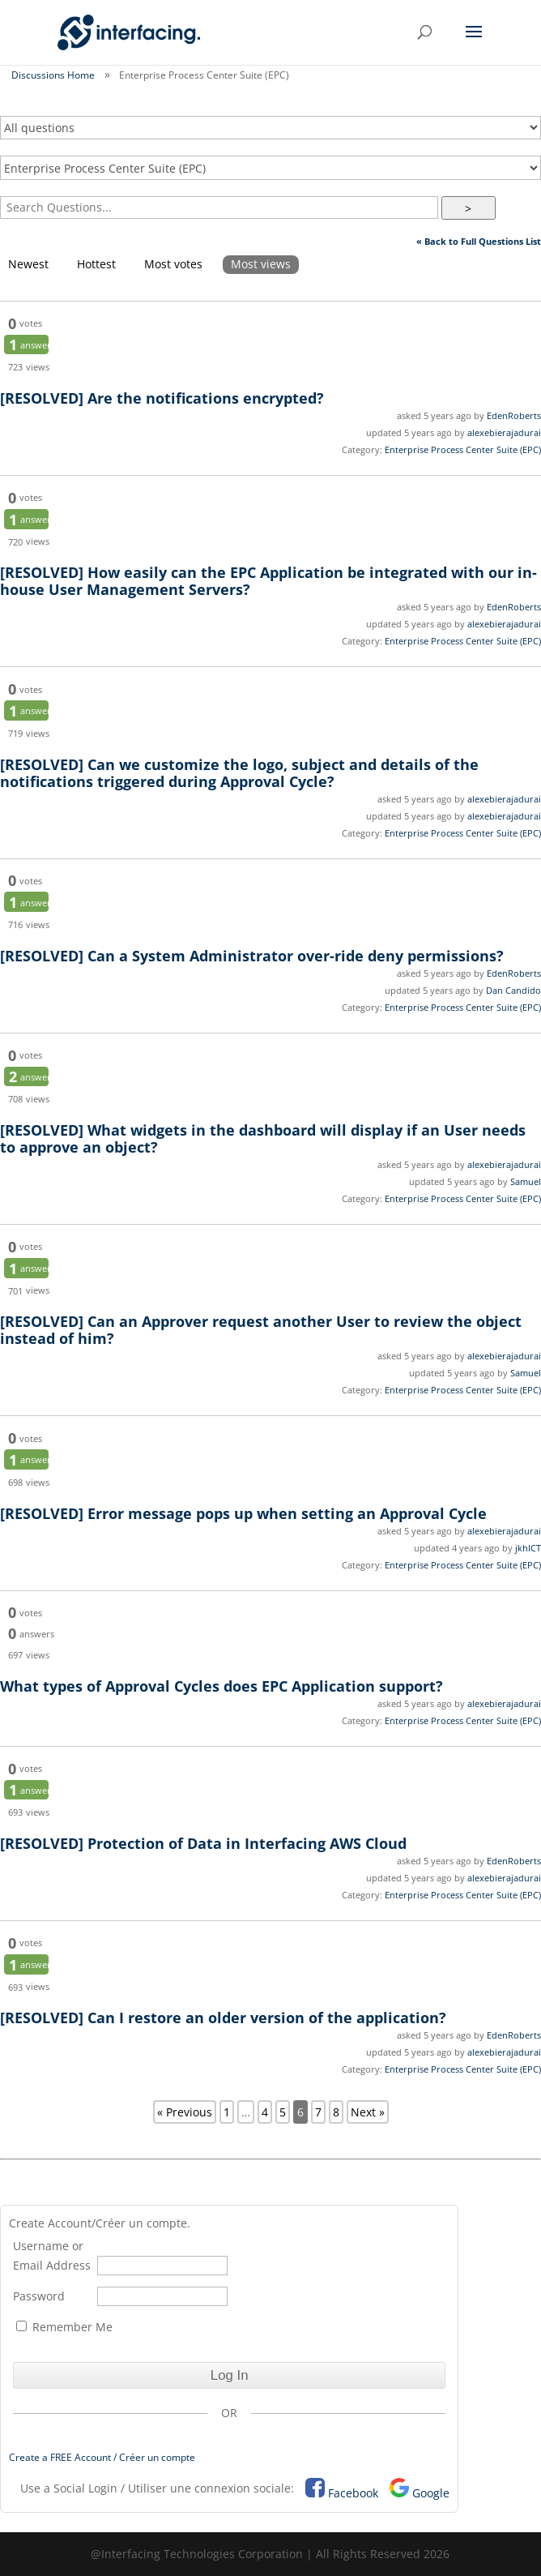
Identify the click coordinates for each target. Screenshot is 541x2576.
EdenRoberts (514, 415)
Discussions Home (53, 75)
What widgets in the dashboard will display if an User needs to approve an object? (263, 1138)
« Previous (184, 2112)
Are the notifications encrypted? (162, 398)
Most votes (173, 264)
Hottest (96, 264)
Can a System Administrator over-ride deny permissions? (252, 955)
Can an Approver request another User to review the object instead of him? (261, 1330)
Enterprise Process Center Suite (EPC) (463, 449)
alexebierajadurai (504, 432)
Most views (261, 264)
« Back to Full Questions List (478, 241)
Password (39, 2296)
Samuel (525, 1181)
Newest (28, 264)
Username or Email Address (52, 2255)
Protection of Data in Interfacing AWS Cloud (203, 1843)
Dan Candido (513, 990)
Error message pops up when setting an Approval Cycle (243, 1513)
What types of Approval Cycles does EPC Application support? (221, 1686)
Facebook (353, 2493)
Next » (368, 2112)
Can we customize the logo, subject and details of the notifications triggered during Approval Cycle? (239, 773)
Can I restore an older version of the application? (223, 2017)
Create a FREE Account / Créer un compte (102, 2457)
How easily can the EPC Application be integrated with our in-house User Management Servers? (268, 581)
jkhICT (528, 1548)
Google (430, 2493)
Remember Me (64, 2326)
